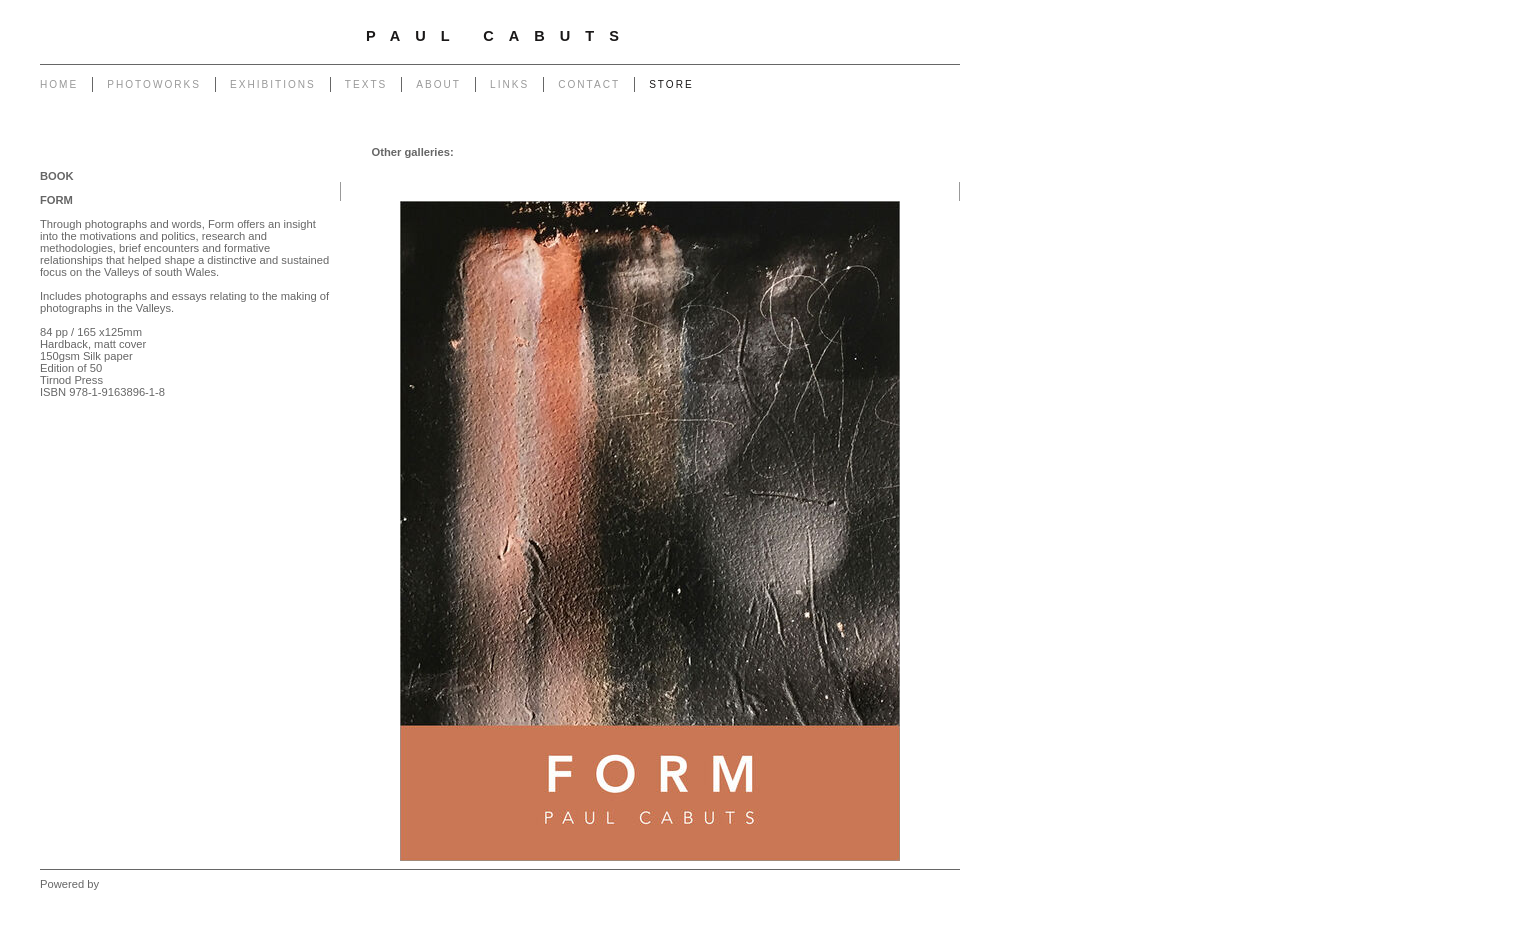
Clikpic (118, 884)
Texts (366, 84)
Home (59, 84)
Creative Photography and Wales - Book (850, 152)
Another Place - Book (514, 152)
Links (509, 84)
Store (671, 84)
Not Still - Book (695, 152)
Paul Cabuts (500, 36)
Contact (589, 84)
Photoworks (154, 84)
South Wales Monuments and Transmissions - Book (818, 172)
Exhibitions (273, 84)
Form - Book (613, 152)
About (438, 84)
